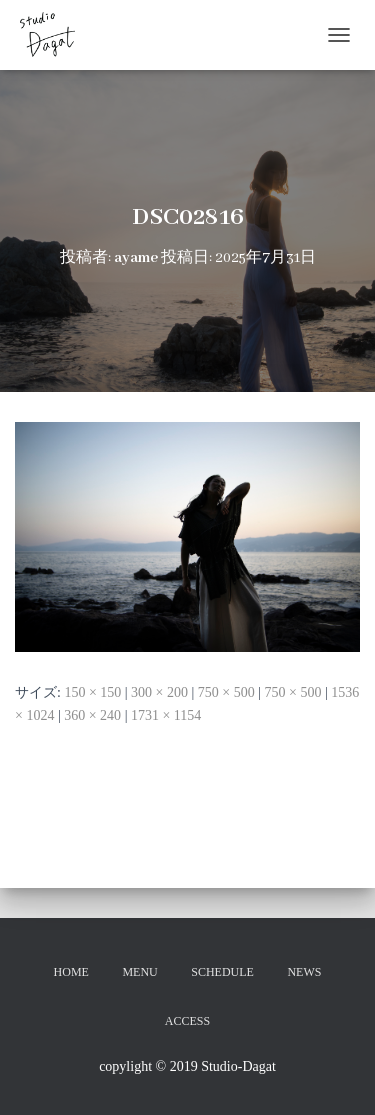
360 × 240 (92, 715)
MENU (139, 972)
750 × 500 (226, 692)
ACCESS (187, 1021)
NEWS (304, 972)
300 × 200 (159, 692)
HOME (71, 972)
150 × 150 (92, 692)
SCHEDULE (222, 972)
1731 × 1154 (166, 715)
